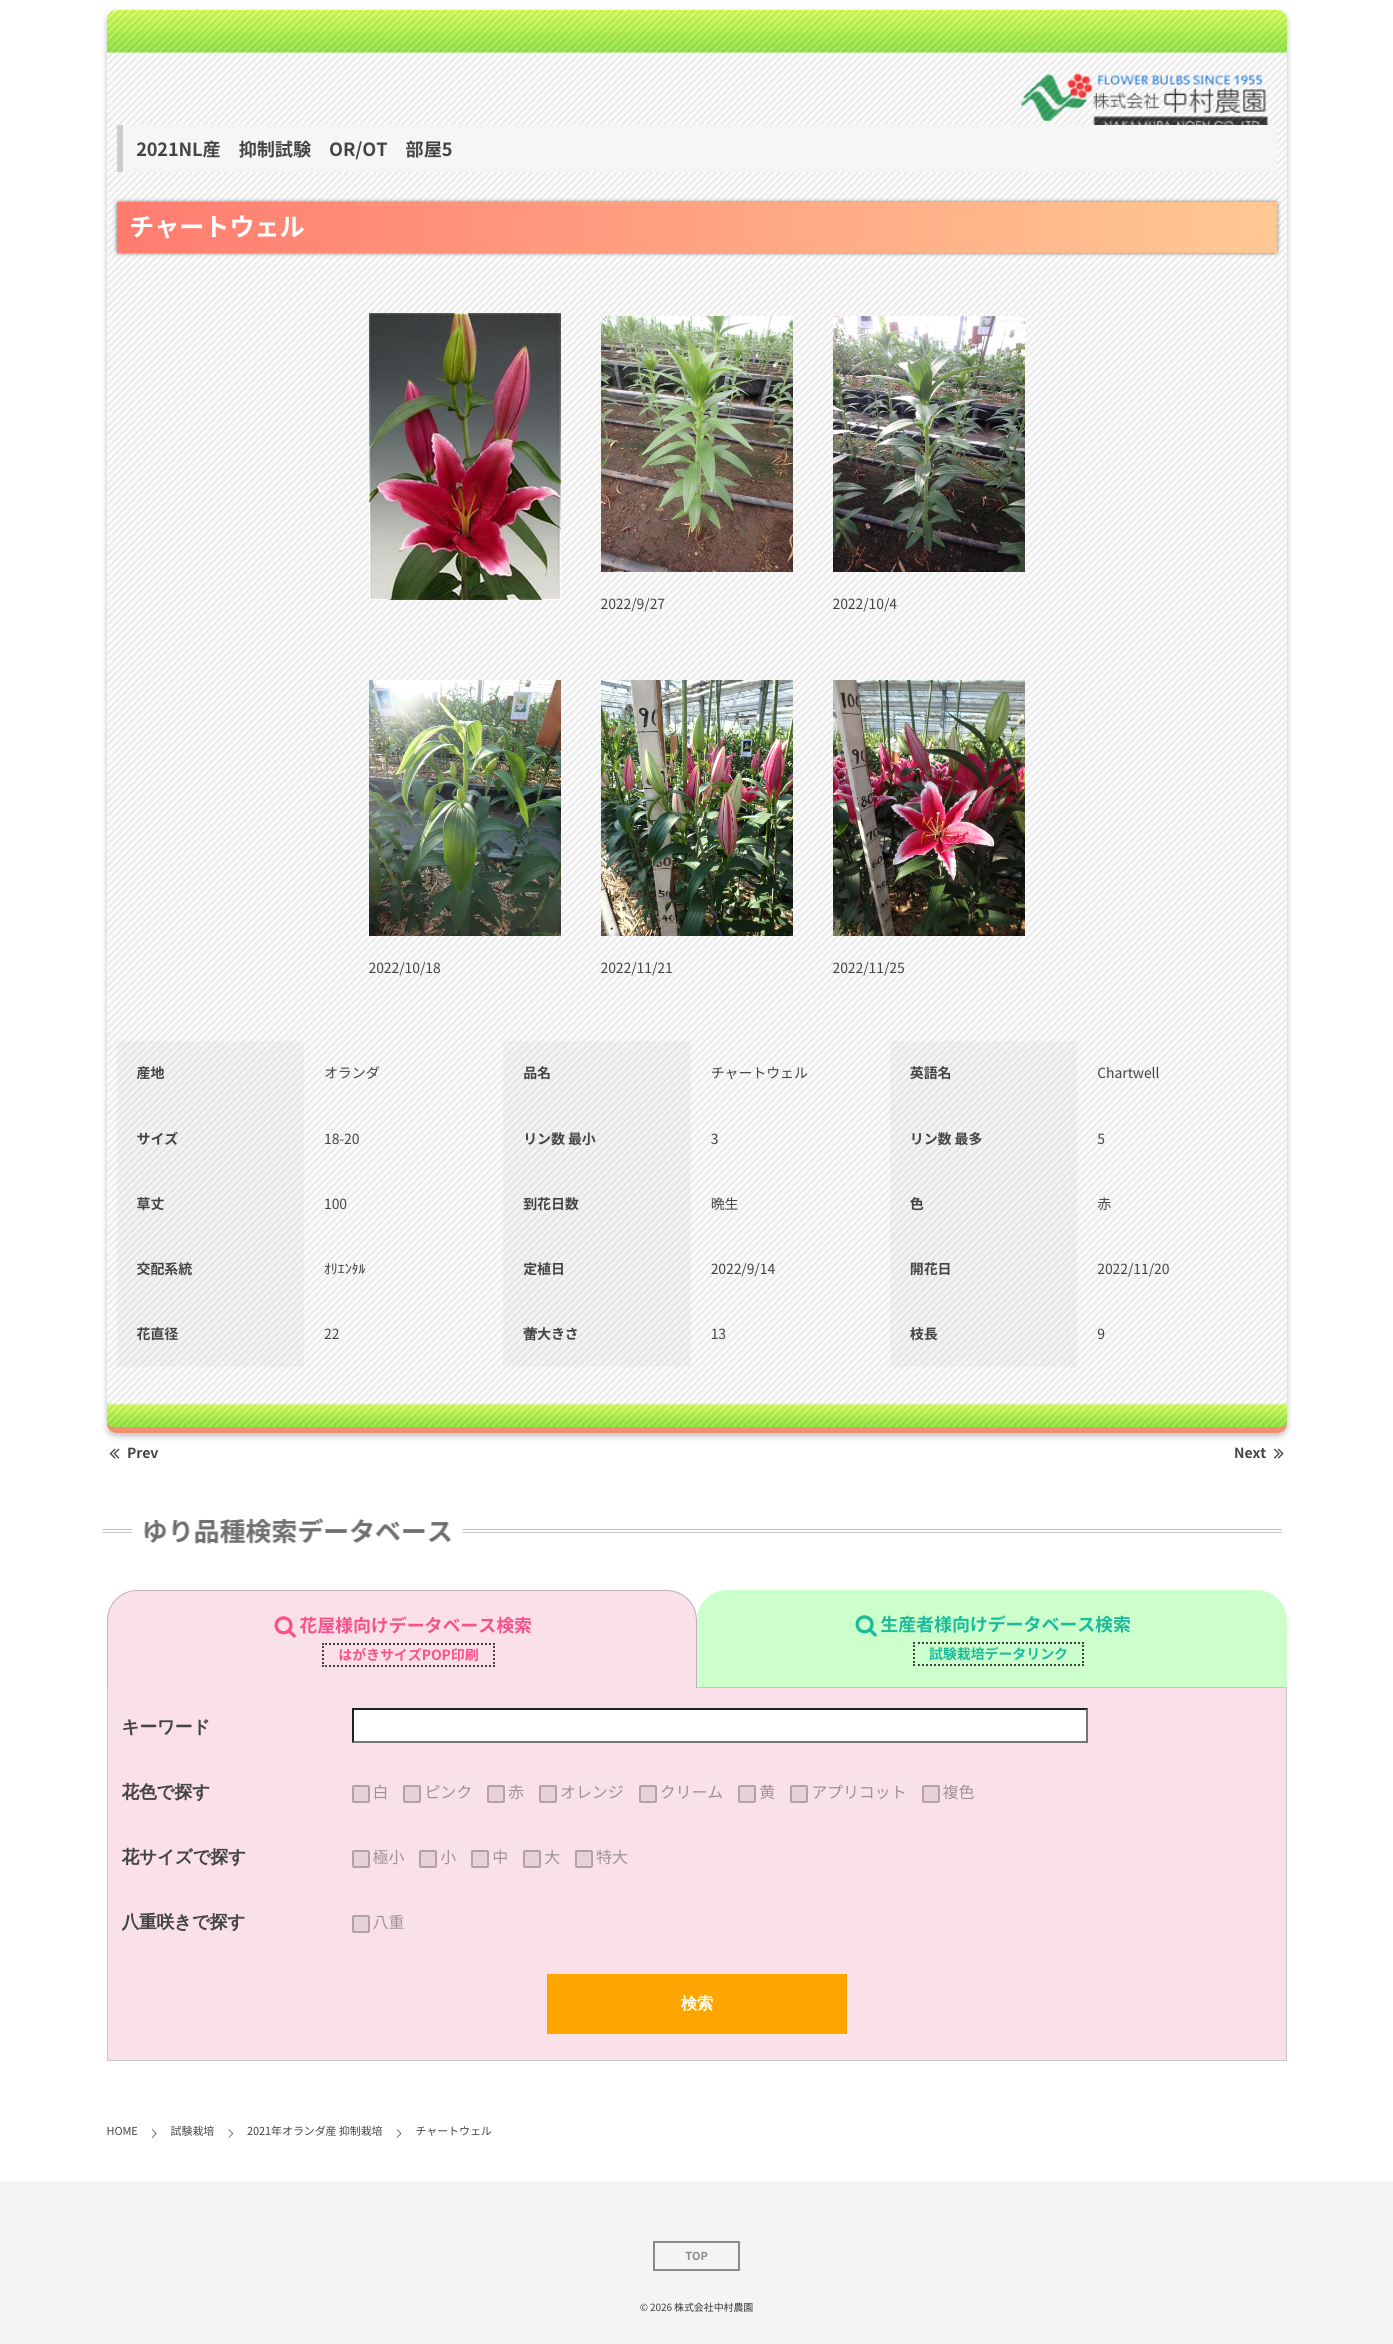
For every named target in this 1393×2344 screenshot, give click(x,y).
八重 (389, 1922)
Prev (133, 1453)
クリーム (692, 1792)
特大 (612, 1857)
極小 (389, 1857)
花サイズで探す (184, 1857)
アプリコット (858, 1792)
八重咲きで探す (184, 1922)
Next (1260, 1453)
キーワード (166, 1727)
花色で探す (166, 1792)
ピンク (448, 1792)
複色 (959, 1792)
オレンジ (592, 1792)
